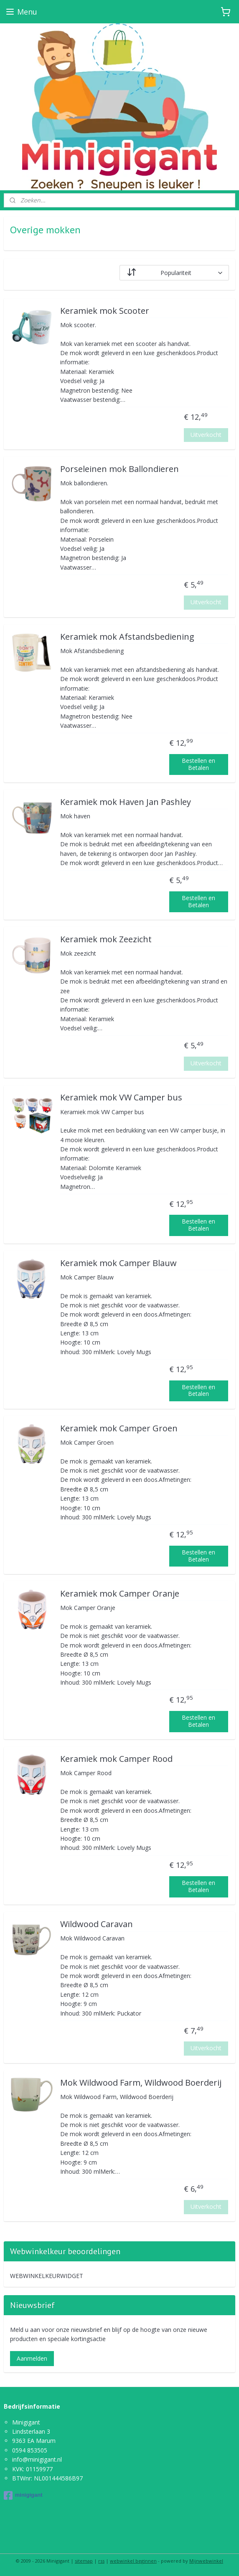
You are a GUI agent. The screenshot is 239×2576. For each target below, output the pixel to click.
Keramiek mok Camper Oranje (119, 1594)
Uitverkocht (206, 435)
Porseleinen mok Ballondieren (119, 469)
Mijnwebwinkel (206, 2561)
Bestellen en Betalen (198, 764)
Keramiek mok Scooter (104, 311)
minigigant (23, 2495)
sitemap (84, 2561)
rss (101, 2561)
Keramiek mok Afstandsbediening (127, 637)
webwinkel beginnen (133, 2561)
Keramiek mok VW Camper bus (121, 1097)
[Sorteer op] (174, 272)
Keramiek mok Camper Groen (119, 1428)
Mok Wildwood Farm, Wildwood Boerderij (140, 2083)
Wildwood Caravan (96, 1924)
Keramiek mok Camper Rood (116, 1759)
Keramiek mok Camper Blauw (118, 1263)
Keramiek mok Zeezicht (106, 939)
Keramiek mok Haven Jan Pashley (125, 802)
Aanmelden (32, 2358)
